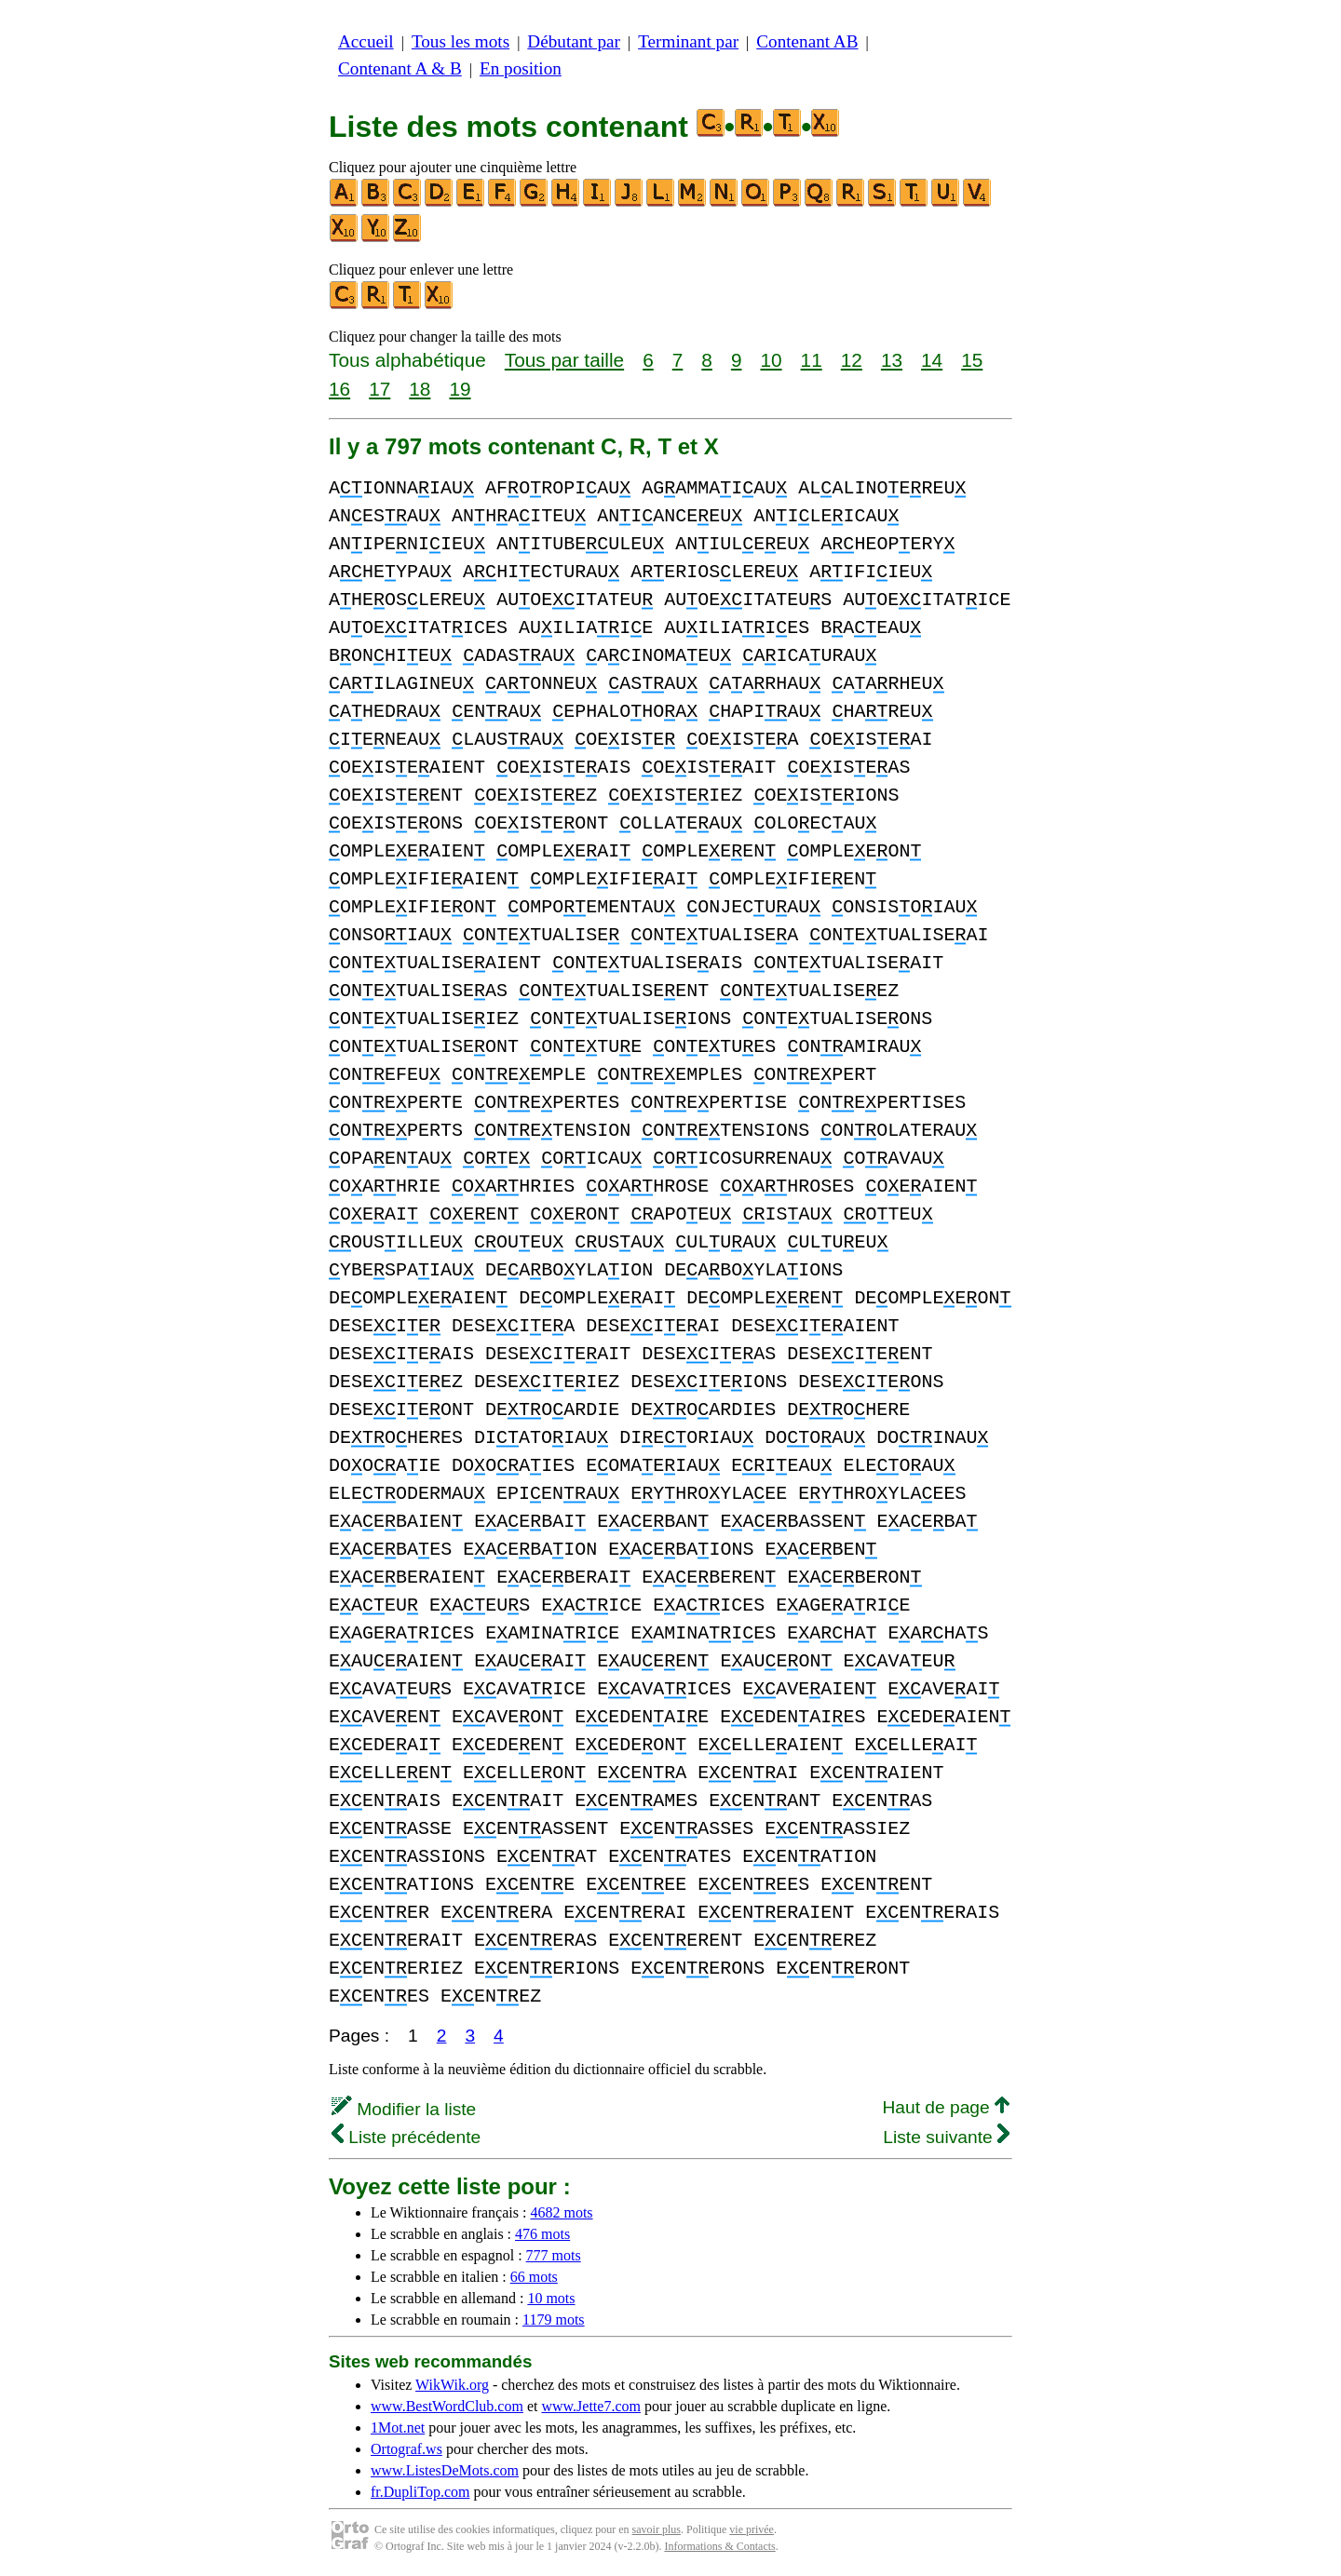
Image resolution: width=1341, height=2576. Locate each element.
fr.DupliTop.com (420, 2492)
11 (811, 360)
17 (379, 388)
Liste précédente (406, 2137)
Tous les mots (460, 41)
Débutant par (573, 41)
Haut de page (945, 2107)
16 (339, 388)
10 (770, 360)
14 (931, 360)
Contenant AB (807, 41)
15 (971, 360)
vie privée (751, 2529)
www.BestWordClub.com (447, 2406)
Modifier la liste (404, 2109)
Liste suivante (946, 2137)
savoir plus (656, 2529)
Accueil (366, 41)
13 (891, 360)
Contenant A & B (400, 68)
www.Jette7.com (591, 2406)
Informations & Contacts (719, 2546)
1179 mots (553, 2319)
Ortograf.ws (406, 2449)
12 (851, 360)
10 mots (551, 2298)
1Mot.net (398, 2427)
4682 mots (561, 2212)
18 (419, 388)
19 (459, 388)
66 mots (534, 2277)
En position (521, 68)
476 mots (542, 2234)
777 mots (553, 2255)
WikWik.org (452, 2385)
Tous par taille (564, 360)
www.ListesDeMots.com (445, 2470)
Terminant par (688, 41)
